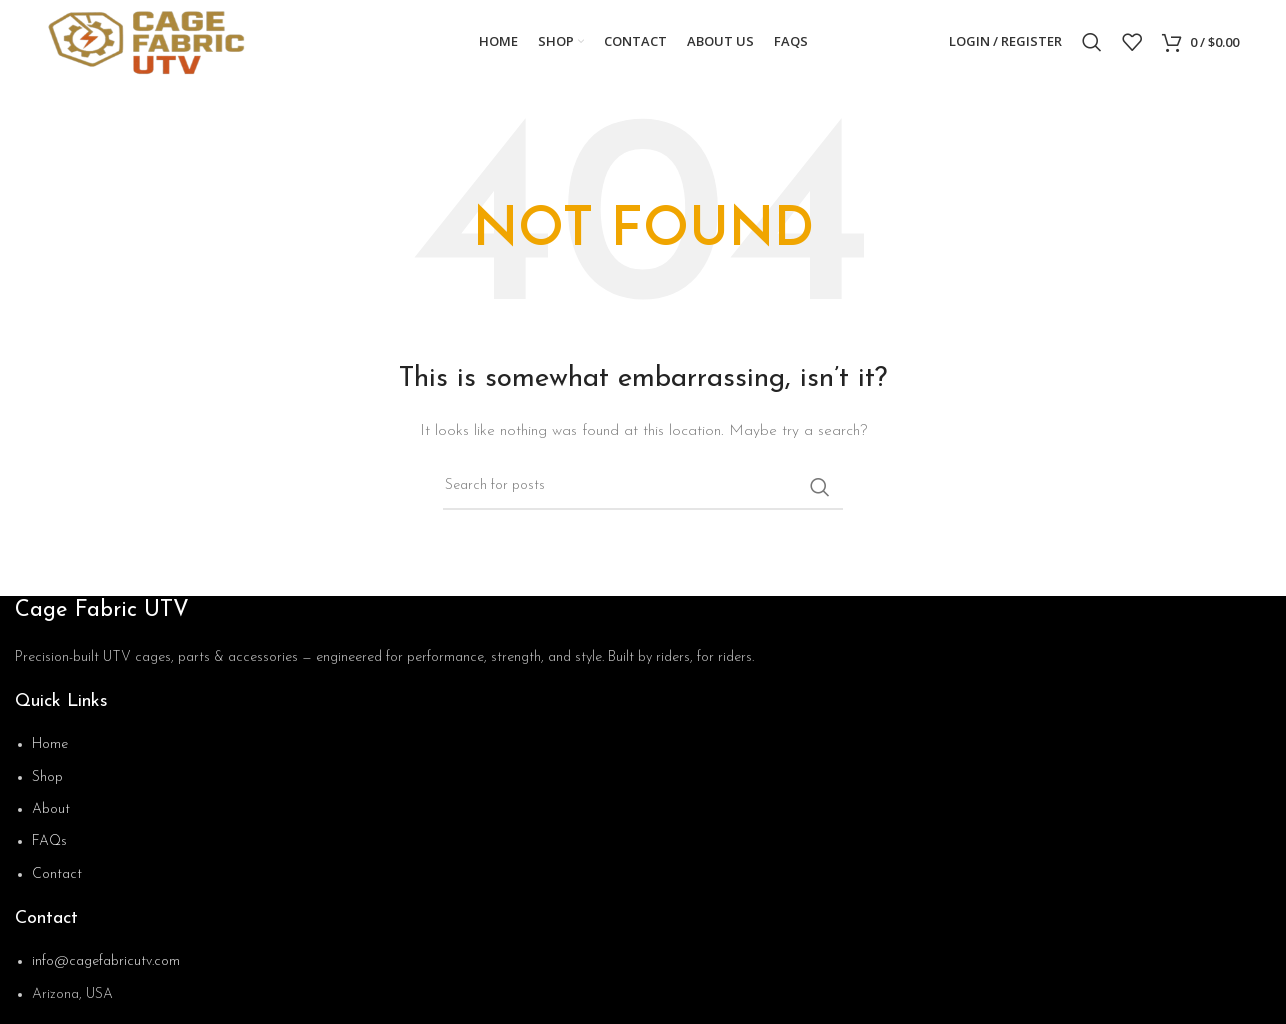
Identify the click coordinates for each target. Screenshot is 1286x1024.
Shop (47, 778)
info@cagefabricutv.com (106, 963)
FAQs (49, 843)
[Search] (1092, 43)
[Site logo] (155, 41)
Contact (57, 875)
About (51, 810)
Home (50, 745)
